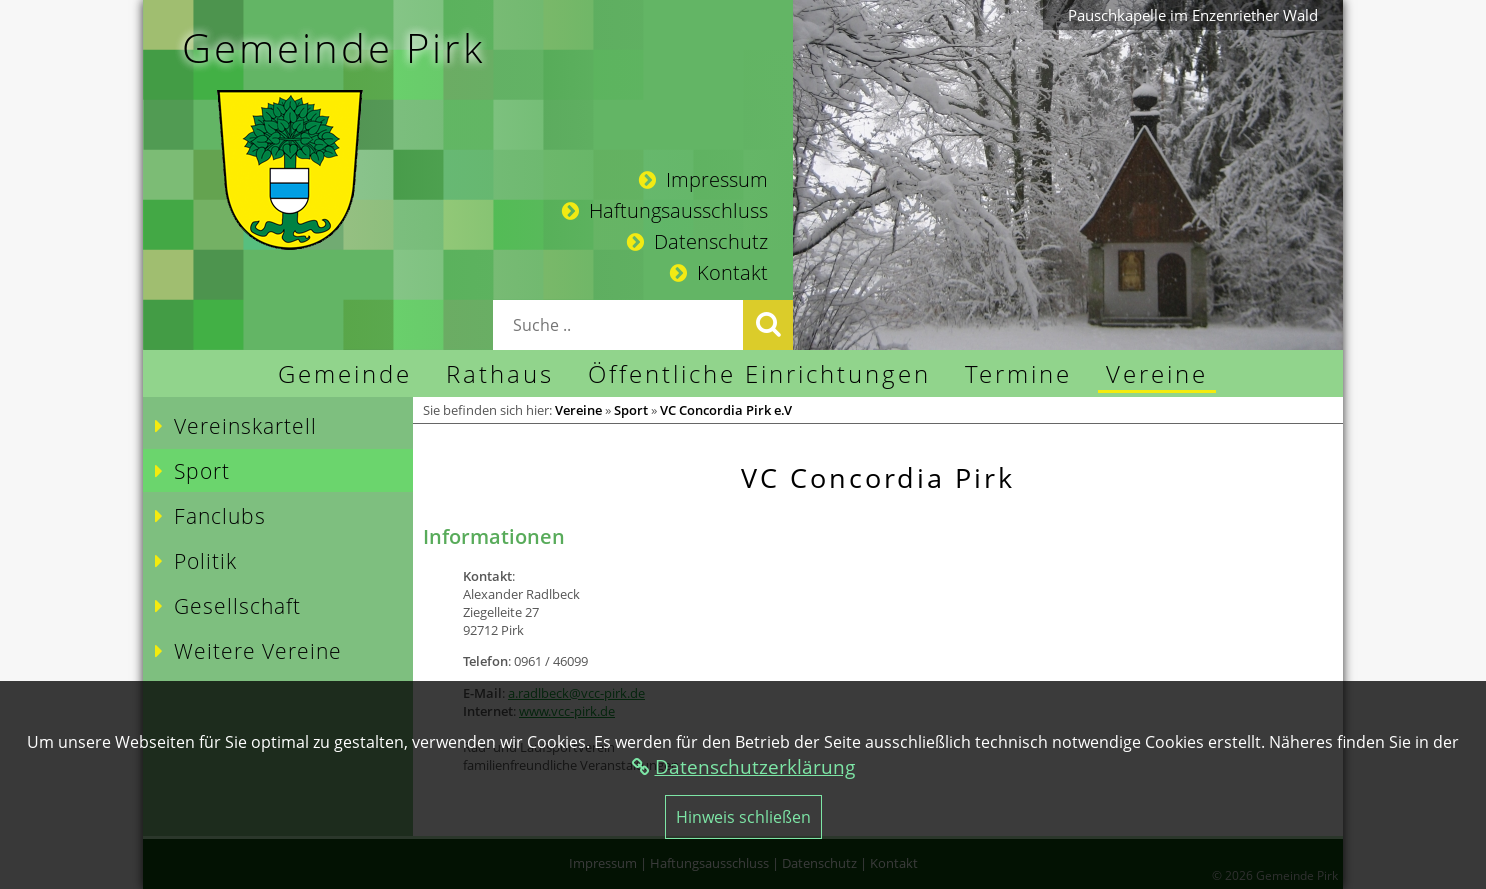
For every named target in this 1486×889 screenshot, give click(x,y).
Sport (631, 410)
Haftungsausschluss (665, 210)
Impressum (703, 179)
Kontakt (719, 272)
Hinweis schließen (743, 817)
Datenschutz (697, 241)
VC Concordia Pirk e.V (726, 410)
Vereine (578, 410)
